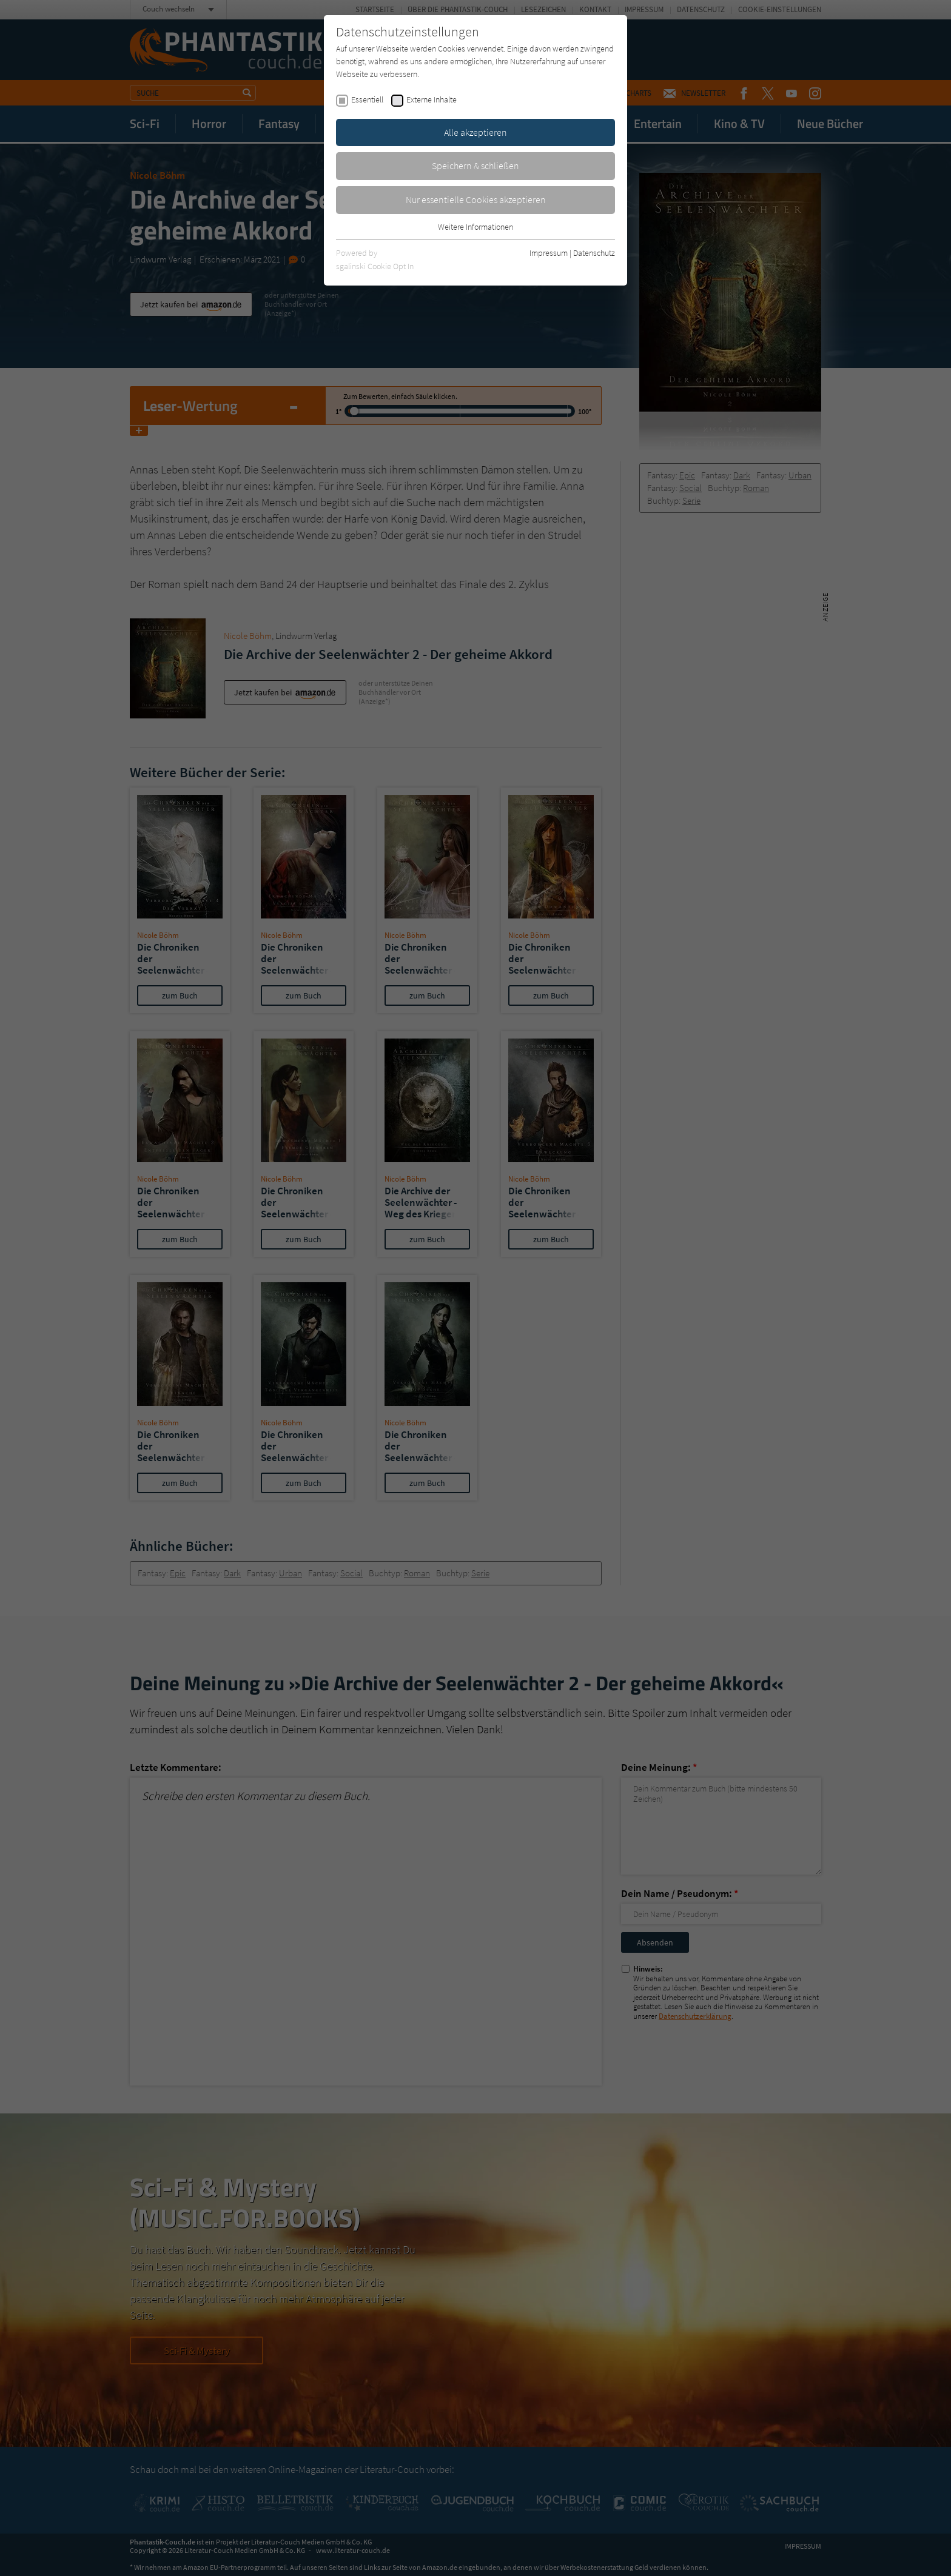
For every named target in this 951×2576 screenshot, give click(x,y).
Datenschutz (594, 252)
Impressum (548, 252)
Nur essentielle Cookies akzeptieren (476, 199)
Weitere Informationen (475, 226)
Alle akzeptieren (475, 132)
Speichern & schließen (475, 165)
